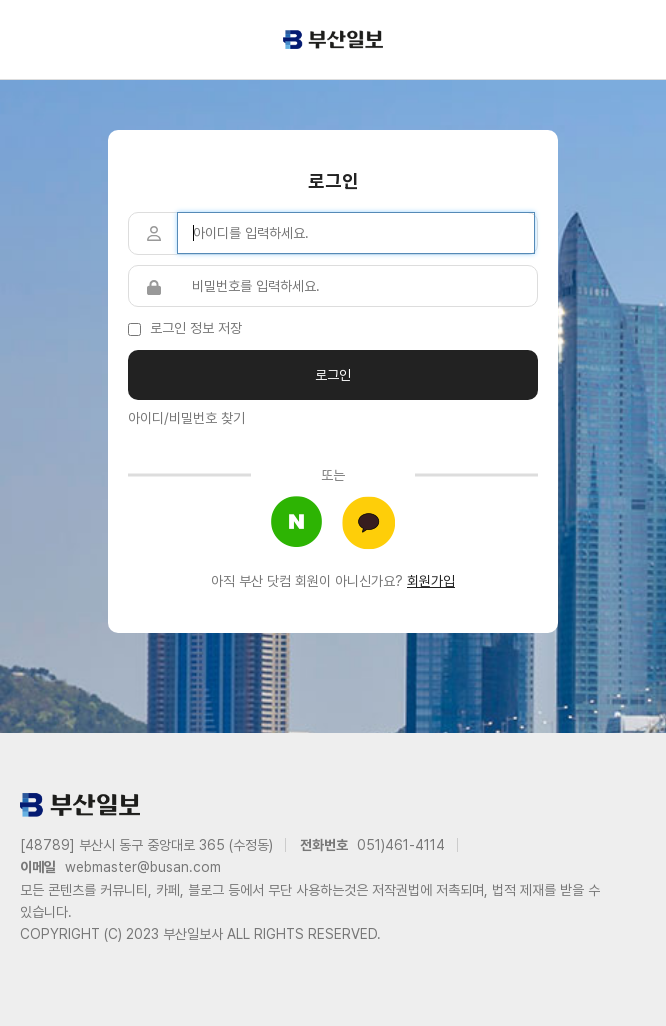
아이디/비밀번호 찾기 (186, 418)
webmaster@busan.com (143, 867)
